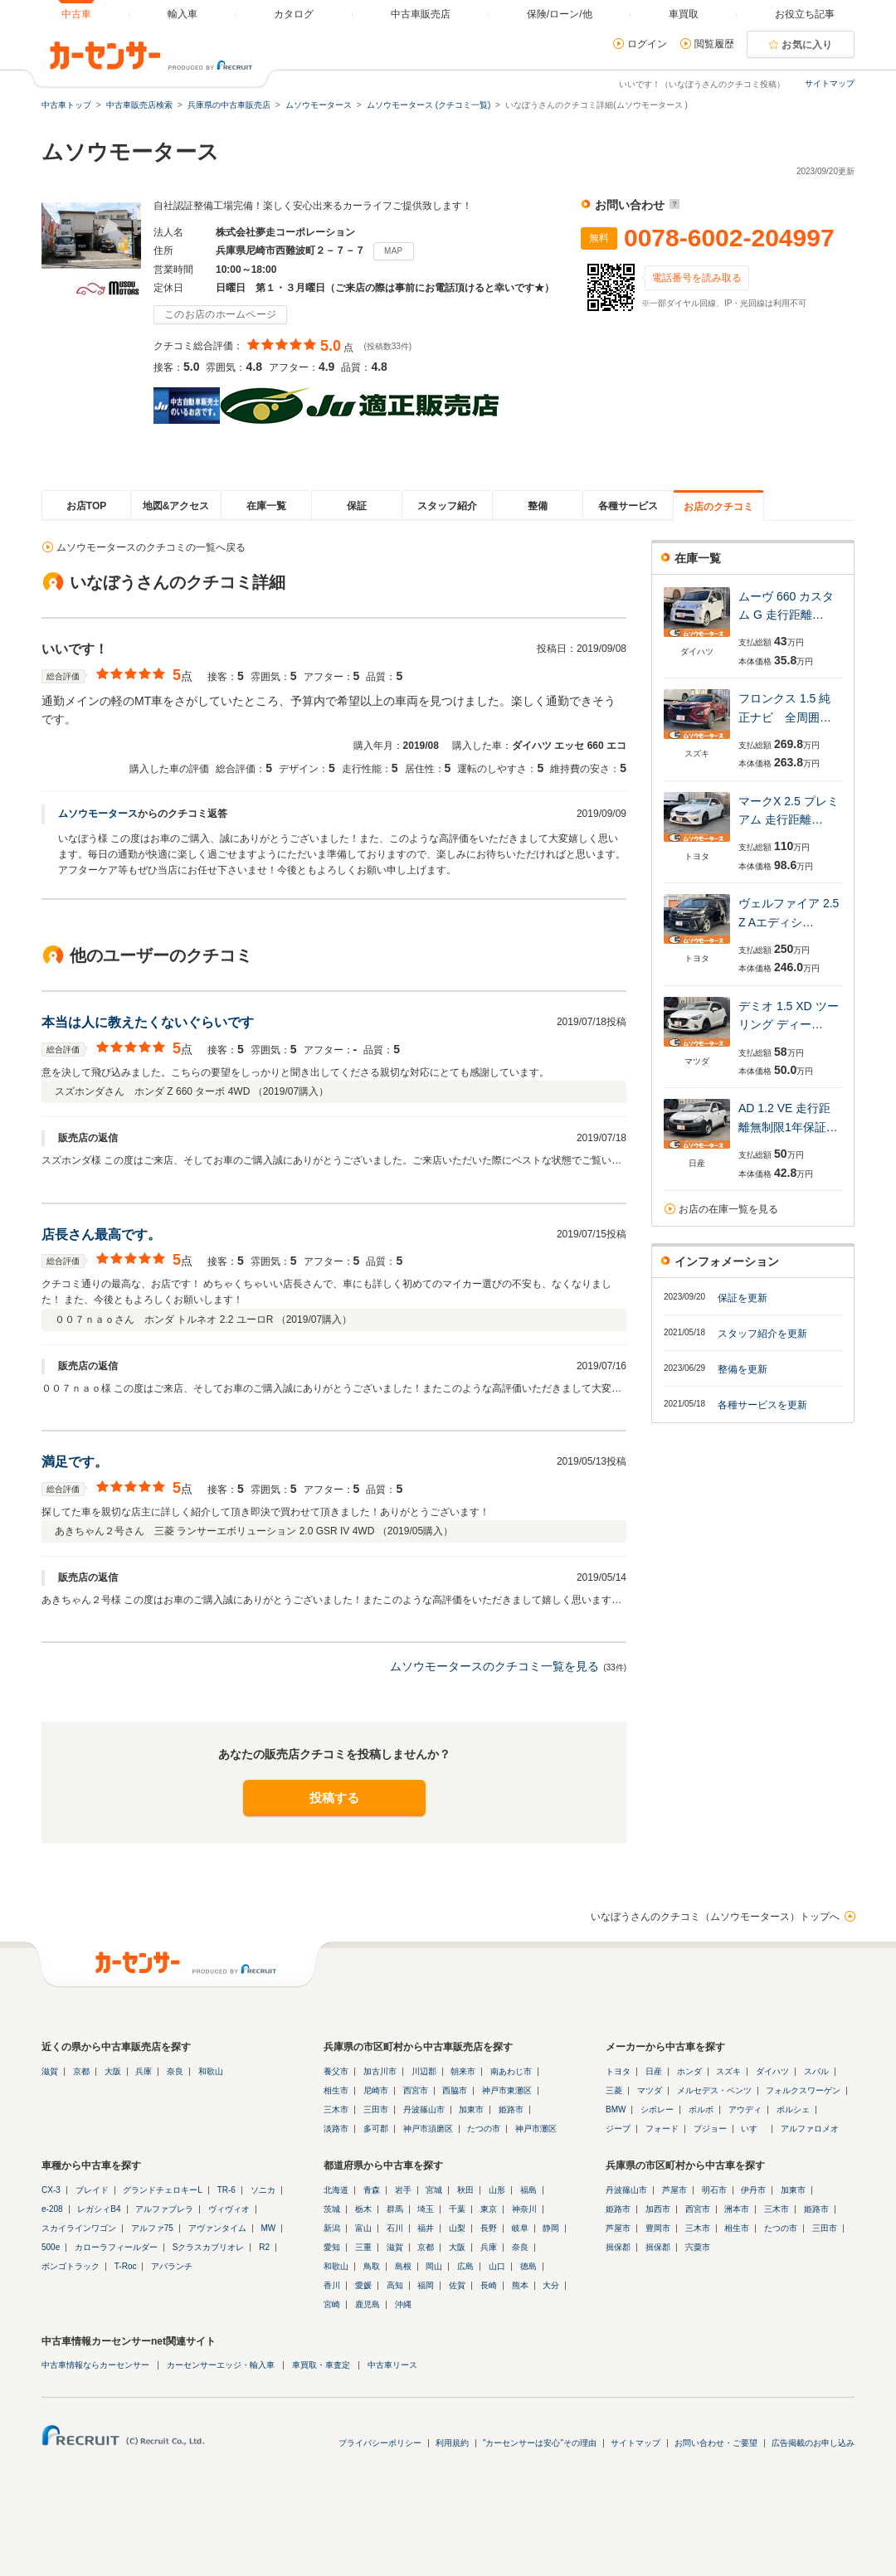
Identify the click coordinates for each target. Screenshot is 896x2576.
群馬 (395, 2209)
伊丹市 (753, 2189)
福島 (528, 2189)
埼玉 (425, 2209)
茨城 (332, 2209)
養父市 (336, 2071)
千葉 (457, 2209)
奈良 (175, 2071)
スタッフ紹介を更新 (762, 1333)
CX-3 (51, 2189)
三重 (363, 2247)
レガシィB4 (98, 2209)
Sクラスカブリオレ (209, 2247)
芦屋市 (674, 2189)
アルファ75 (152, 2228)
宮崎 (332, 2304)
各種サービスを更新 (762, 1405)
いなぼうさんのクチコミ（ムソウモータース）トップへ (715, 1916)
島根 (403, 2266)
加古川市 (380, 2071)
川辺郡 (423, 2071)
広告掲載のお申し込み (813, 2442)
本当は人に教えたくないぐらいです (147, 1022)
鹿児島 (367, 2304)
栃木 (363, 2209)
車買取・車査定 (321, 2364)
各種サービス (628, 506)
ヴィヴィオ (229, 2209)
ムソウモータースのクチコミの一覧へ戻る (151, 547)
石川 (395, 2228)
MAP (393, 250)
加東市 (471, 2109)
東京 (488, 2209)
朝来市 (462, 2071)
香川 (332, 2285)
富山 (363, 2228)
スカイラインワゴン (78, 2228)
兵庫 (143, 2071)
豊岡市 (657, 2228)
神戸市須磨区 (428, 2128)
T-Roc (125, 2266)
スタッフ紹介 (447, 506)
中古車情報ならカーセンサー (95, 2364)
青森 (371, 2189)
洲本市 (736, 2209)
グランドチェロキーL (162, 2189)
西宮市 (415, 2090)
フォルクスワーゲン (803, 2090)
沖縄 (403, 2304)
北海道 (336, 2189)
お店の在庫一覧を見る (728, 1209)
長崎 (488, 2285)
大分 (551, 2285)
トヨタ (618, 2071)
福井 (425, 2228)
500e (50, 2247)
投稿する (334, 1798)
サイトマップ (830, 83)
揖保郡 (618, 2247)
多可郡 (375, 2128)
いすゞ (753, 2128)
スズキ (728, 2071)
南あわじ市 (511, 2071)
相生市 (336, 2090)
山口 (497, 2266)
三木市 (336, 2109)
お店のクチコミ (718, 507)
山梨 (457, 2228)
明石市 (714, 2189)
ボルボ (701, 2109)
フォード (662, 2128)
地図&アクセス (176, 506)
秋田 (465, 2189)
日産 (653, 2071)
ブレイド (92, 2189)
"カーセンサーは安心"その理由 (540, 2442)
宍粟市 (697, 2247)
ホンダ (689, 2071)
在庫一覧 (266, 506)
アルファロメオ (810, 2128)
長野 (488, 2228)
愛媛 (363, 2285)
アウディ (745, 2109)
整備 (538, 506)
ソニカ (263, 2189)
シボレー (657, 2109)
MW (268, 2228)
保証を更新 (742, 1298)
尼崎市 (375, 2090)
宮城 (434, 2189)
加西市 (657, 2209)
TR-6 (226, 2189)
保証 (357, 506)
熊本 (520, 2285)
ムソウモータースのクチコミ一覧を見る (494, 1666)
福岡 (425, 2285)
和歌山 (210, 2071)
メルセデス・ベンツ (714, 2090)
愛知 (332, 2247)
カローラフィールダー (116, 2247)
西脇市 (454, 2090)
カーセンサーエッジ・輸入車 (221, 2364)
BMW (616, 2109)
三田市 (375, 2109)
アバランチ (171, 2266)
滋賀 (49, 2071)
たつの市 (483, 2128)
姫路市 (511, 2109)
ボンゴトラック (70, 2266)
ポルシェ (793, 2109)
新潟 (332, 2228)
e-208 (52, 2209)
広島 (465, 2266)
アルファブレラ (164, 2209)
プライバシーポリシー (379, 2442)
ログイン (647, 44)
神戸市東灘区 (507, 2090)
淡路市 (336, 2128)
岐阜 (520, 2228)
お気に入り (807, 45)
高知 (395, 2285)
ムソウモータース (98, 813)
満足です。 (74, 1462)
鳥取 (371, 2266)
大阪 (113, 2071)
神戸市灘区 (536, 2128)
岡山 (434, 2266)
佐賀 (457, 2285)
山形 (497, 2189)
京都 (81, 2071)
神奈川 (524, 2209)
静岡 (551, 2228)
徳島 (528, 2266)
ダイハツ (772, 2071)
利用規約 (452, 2442)
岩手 (403, 2189)
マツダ (649, 2090)
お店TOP (86, 506)
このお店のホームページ (220, 314)
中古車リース (392, 2364)
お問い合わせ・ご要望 (715, 2442)
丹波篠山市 (424, 2109)
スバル (816, 2071)
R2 (264, 2247)
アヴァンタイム (217, 2228)
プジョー (710, 2128)
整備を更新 (742, 1369)
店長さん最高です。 (101, 1234)
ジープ (618, 2128)
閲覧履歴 (714, 44)
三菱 (614, 2090)
